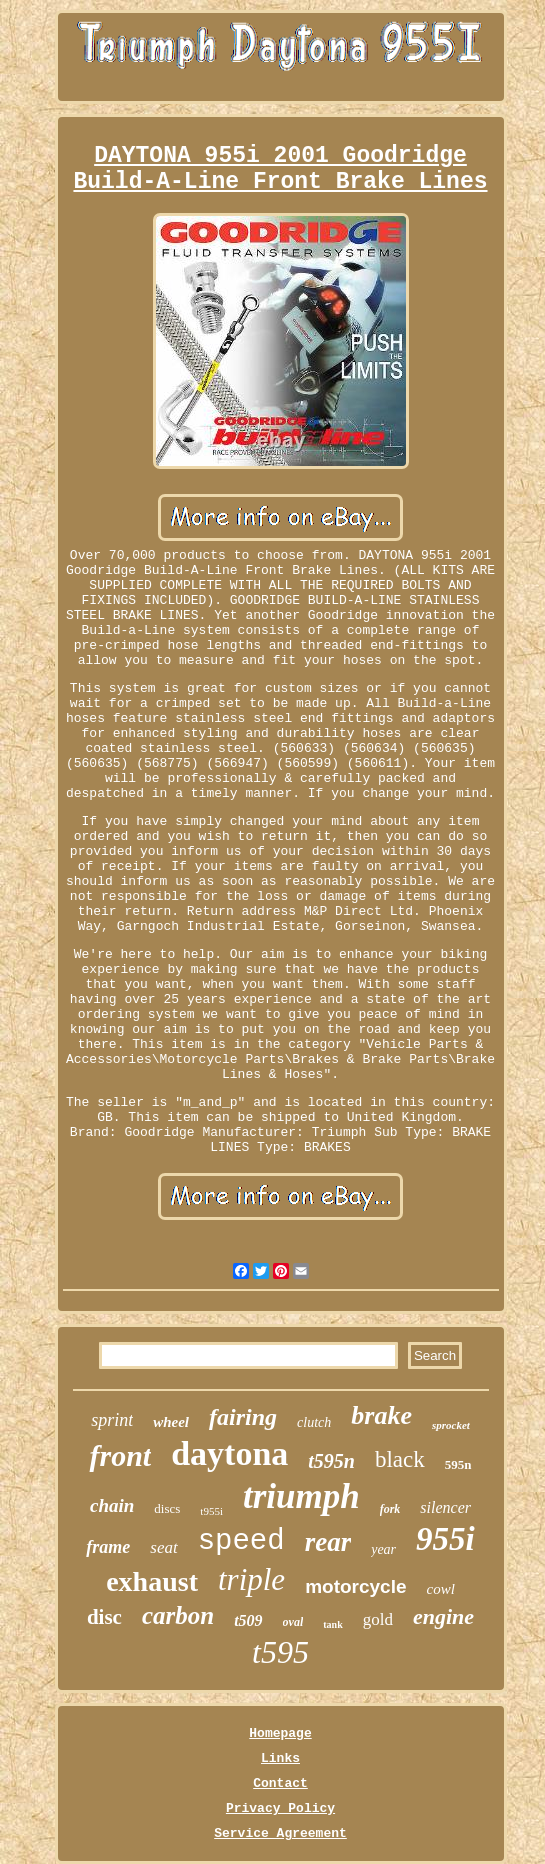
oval (293, 1622)
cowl (441, 1589)
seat (163, 1547)
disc (104, 1617)
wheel (171, 1422)
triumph (301, 1496)
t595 (280, 1652)
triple (251, 1579)
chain (112, 1505)
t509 (248, 1620)
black (400, 1459)
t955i (211, 1511)
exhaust (152, 1581)
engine (443, 1616)
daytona (229, 1453)
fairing (243, 1417)
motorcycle (355, 1586)
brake (381, 1415)
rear (328, 1542)
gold (378, 1619)
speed (241, 1541)
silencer (445, 1507)
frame (108, 1547)
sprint (112, 1420)
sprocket (451, 1425)
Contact (280, 1783)
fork (390, 1509)
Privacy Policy (280, 1808)
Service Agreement (280, 1833)
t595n (331, 1461)
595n (458, 1464)
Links (280, 1758)
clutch (314, 1422)
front (120, 1455)
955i (445, 1539)
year (383, 1549)
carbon (178, 1615)
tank (332, 1624)
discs (167, 1508)
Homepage (280, 1733)
